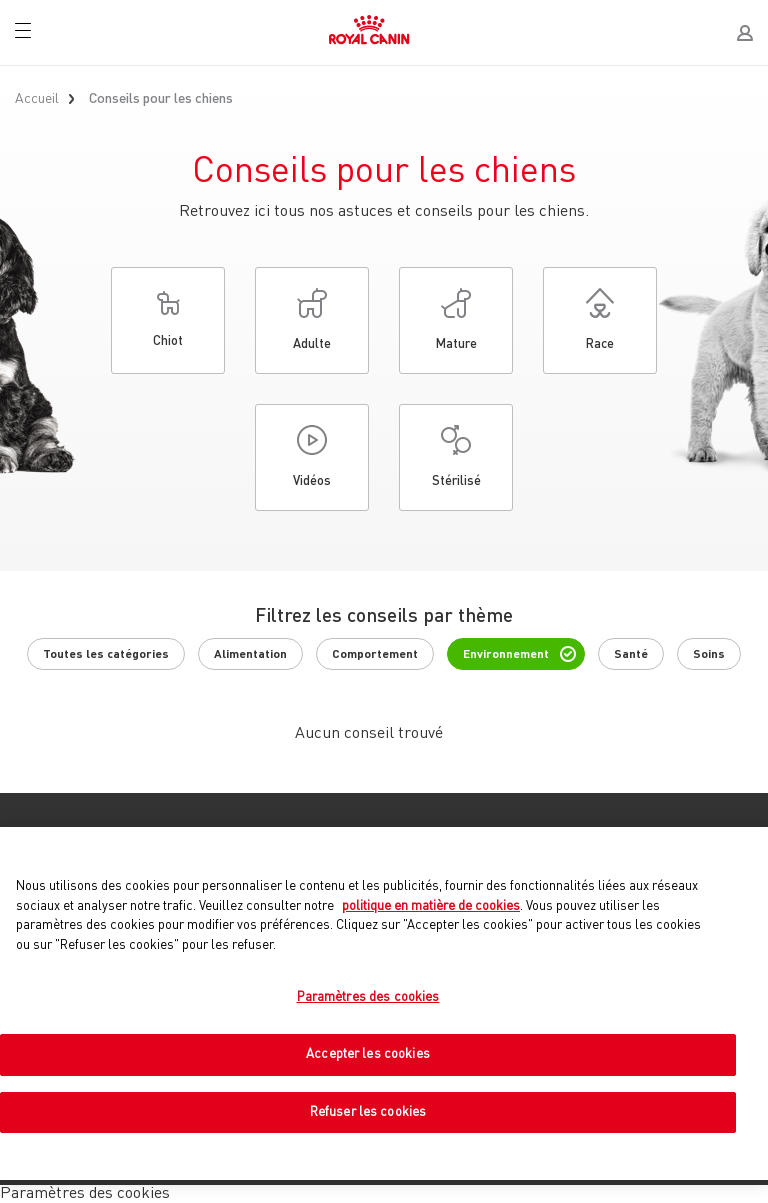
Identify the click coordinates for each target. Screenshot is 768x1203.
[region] (384, 1003)
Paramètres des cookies (368, 997)
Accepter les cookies (368, 1054)
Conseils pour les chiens (161, 99)
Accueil (37, 99)
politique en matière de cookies (431, 906)
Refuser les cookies (368, 1112)
